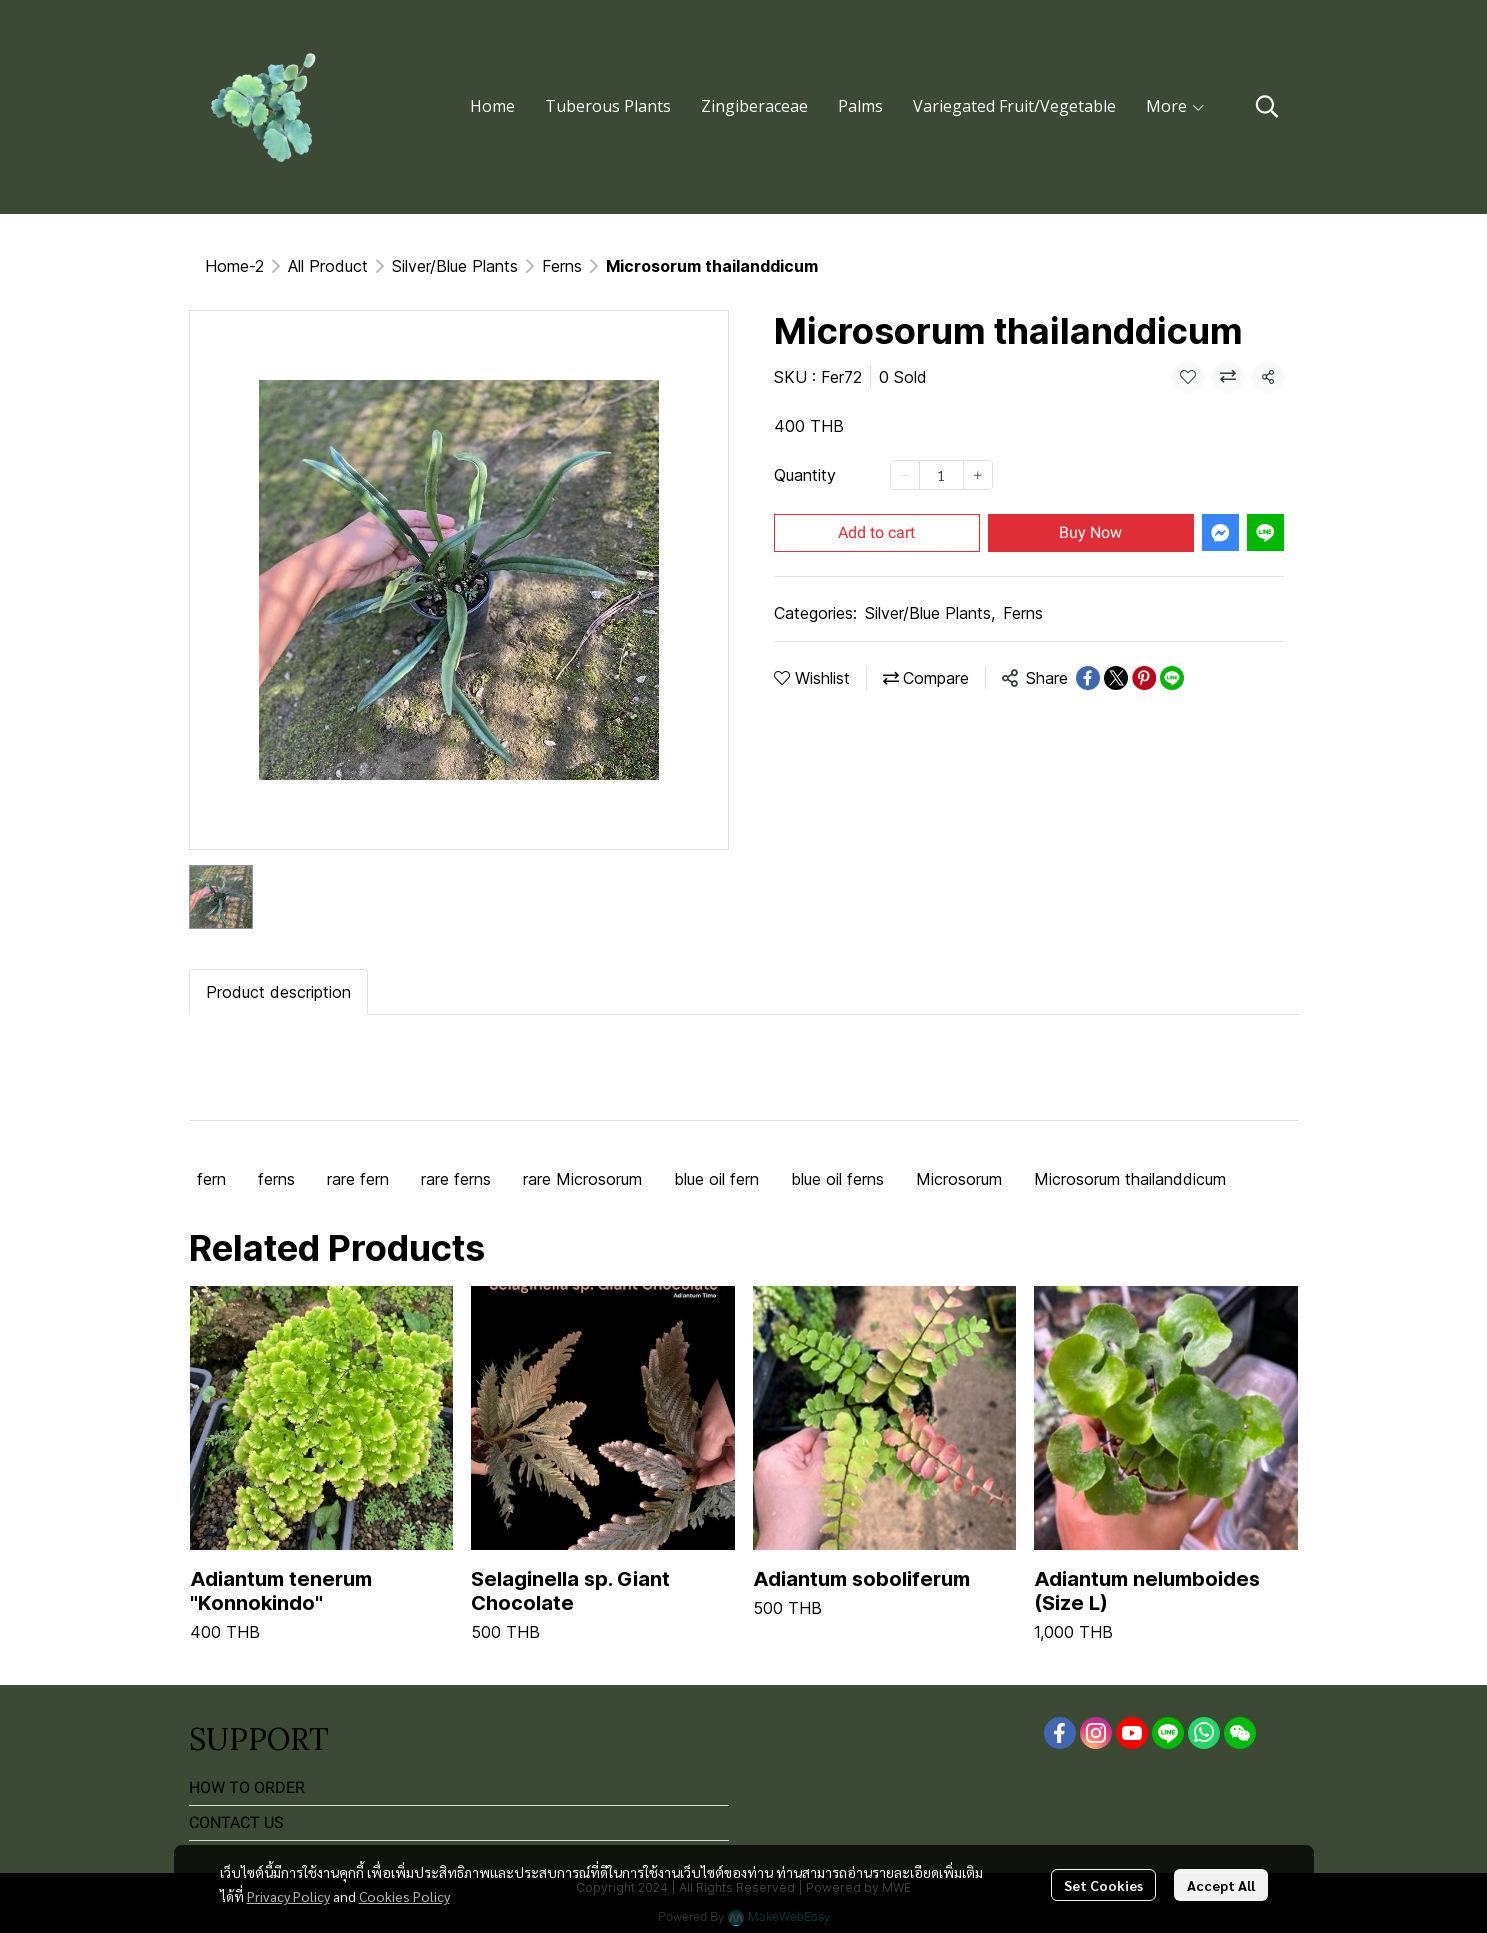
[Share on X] (1116, 678)
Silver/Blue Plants (455, 266)
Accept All (1221, 1885)
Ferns (562, 266)
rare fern (358, 1179)
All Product (328, 266)
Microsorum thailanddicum (1130, 1179)
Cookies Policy (404, 1896)
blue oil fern (716, 1179)
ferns (276, 1179)
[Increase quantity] (978, 475)
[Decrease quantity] (905, 475)
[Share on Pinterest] (1144, 678)
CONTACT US (236, 1822)
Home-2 (234, 266)
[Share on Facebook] (1088, 678)
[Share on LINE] (1172, 678)
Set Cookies (1103, 1885)
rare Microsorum (582, 1179)
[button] (1267, 106)
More (1176, 106)
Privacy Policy (288, 1896)
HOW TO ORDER (247, 1787)
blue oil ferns (837, 1179)
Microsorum (959, 1179)
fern (211, 1179)
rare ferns (456, 1179)
